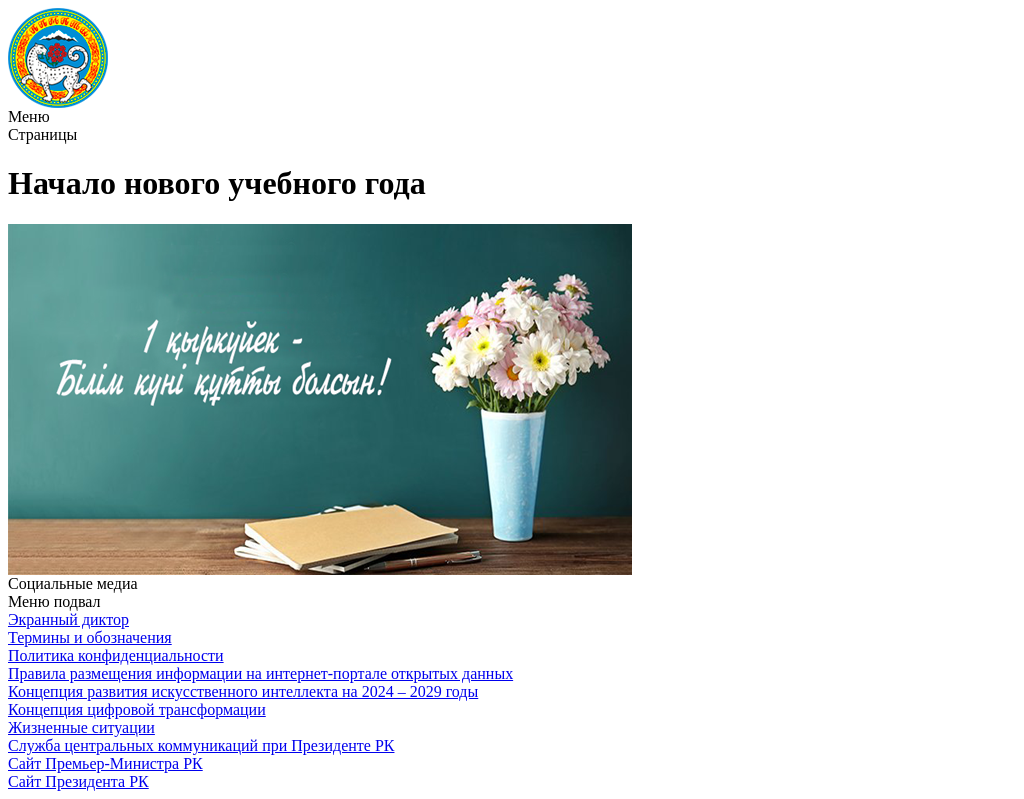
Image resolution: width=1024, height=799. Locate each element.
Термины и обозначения (90, 637)
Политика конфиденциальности (116, 655)
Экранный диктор (68, 619)
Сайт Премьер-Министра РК (105, 763)
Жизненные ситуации (81, 727)
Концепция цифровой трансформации (137, 709)
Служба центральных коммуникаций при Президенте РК (201, 745)
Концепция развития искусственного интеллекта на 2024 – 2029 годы (243, 691)
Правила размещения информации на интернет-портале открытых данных (260, 673)
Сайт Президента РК (78, 781)
